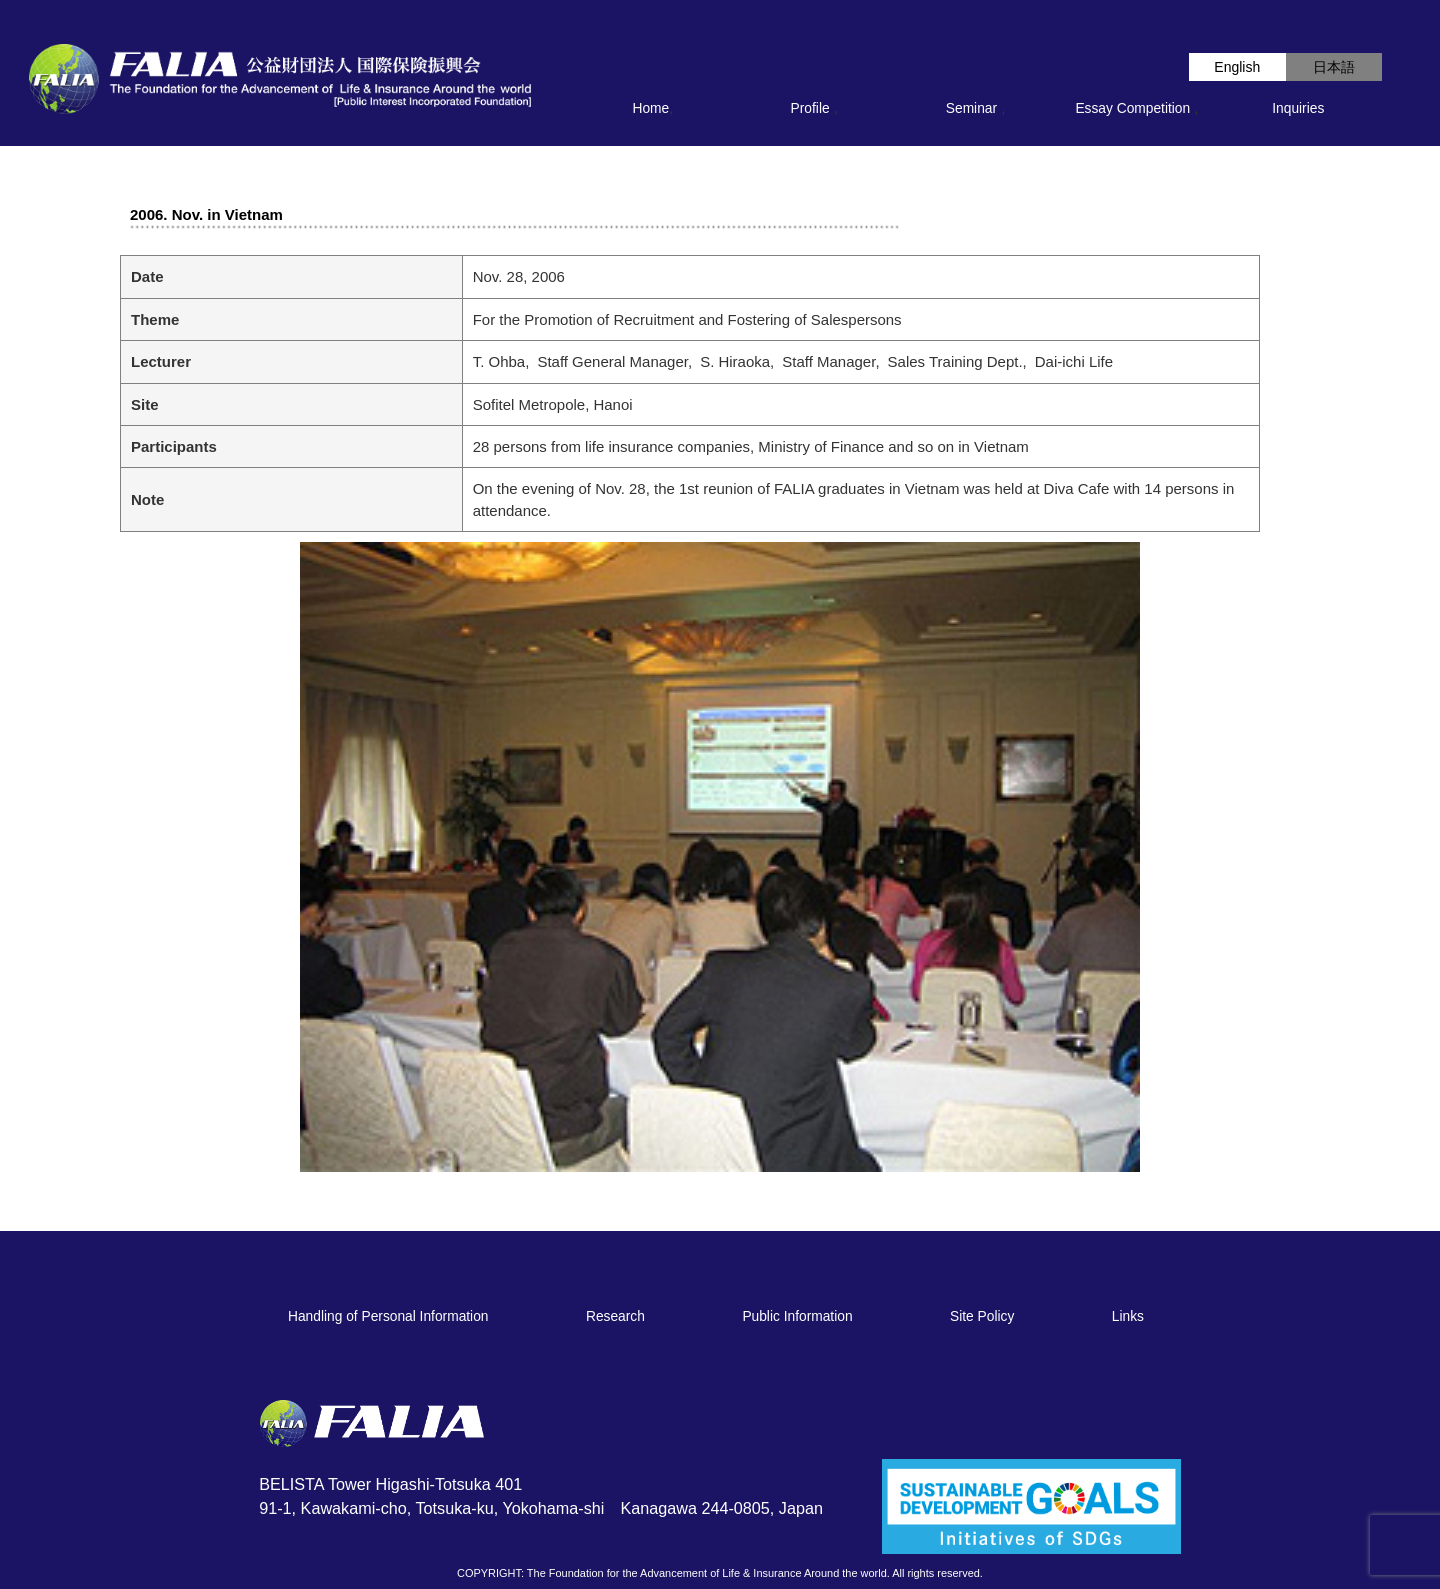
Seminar (971, 108)
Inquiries (1298, 108)
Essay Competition (1132, 108)
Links (1128, 1316)
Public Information (797, 1316)
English (1237, 67)
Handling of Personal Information (388, 1316)
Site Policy (982, 1316)
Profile (810, 108)
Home (651, 108)
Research (615, 1316)
